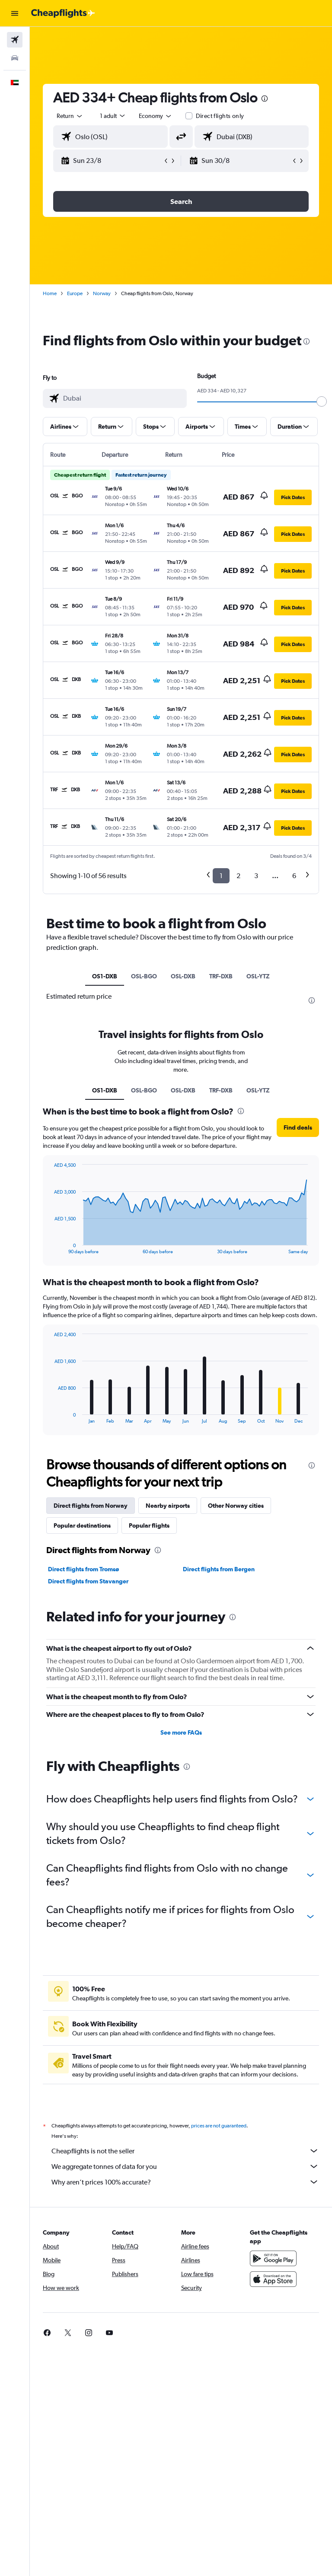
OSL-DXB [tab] (183, 976)
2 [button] (238, 876)
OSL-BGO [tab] (144, 976)
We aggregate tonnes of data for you (185, 2166)
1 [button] (221, 876)
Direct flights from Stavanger (88, 1581)
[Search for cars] (14, 58)
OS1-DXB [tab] (104, 976)
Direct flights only (220, 115)
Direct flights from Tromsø (83, 1569)
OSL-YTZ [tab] (258, 976)
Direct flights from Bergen (219, 1569)
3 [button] (256, 876)
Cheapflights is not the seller (185, 2151)
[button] (14, 13)
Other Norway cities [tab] (236, 1505)
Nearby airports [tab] (168, 1505)
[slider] (321, 401)
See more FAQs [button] (181, 1732)
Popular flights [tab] (149, 1525)
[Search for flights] (14, 39)
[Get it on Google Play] (273, 2258)
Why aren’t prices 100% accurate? (185, 2182)
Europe (75, 293)
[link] (47, 2332)
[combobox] (155, 115)
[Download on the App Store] (273, 2279)
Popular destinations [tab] (82, 1525)
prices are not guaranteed (218, 2126)
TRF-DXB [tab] (221, 976)
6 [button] (294, 876)
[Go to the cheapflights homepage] (63, 13)
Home (50, 293)
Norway (102, 293)
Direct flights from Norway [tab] (91, 1505)
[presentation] (264, 98)
